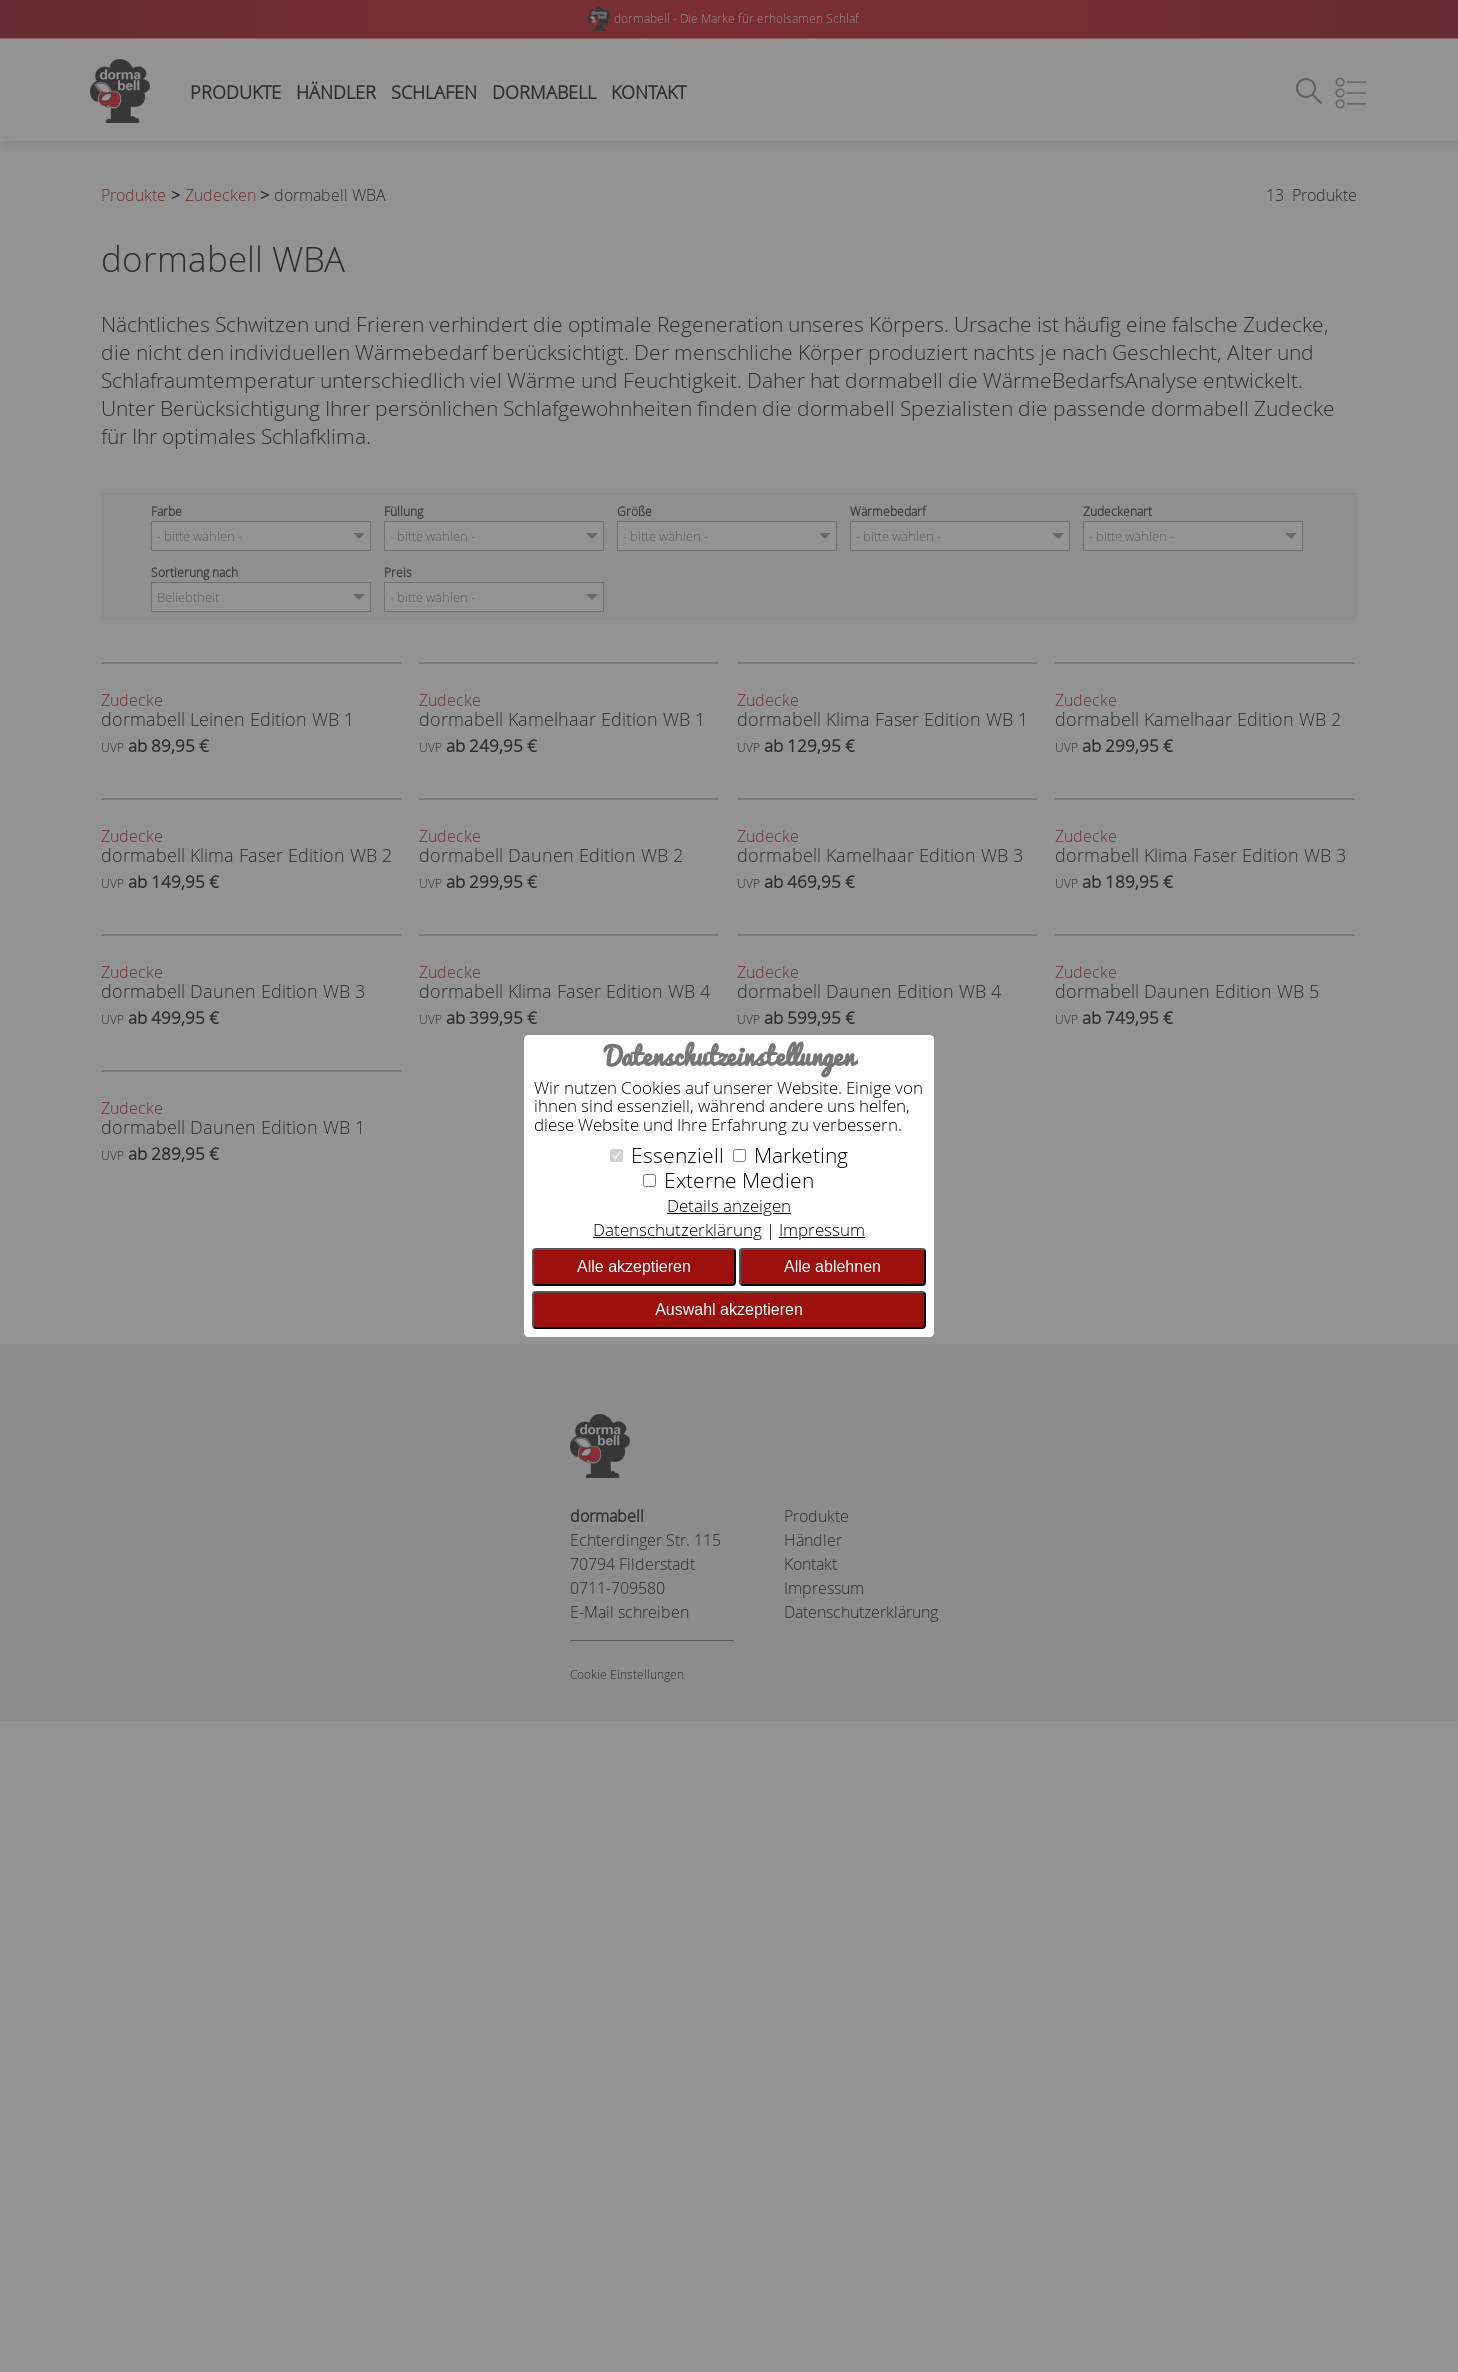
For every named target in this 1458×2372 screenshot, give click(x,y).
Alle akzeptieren (634, 1266)
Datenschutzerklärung (677, 1229)
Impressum (822, 1229)
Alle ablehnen (832, 1266)
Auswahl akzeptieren (729, 1309)
